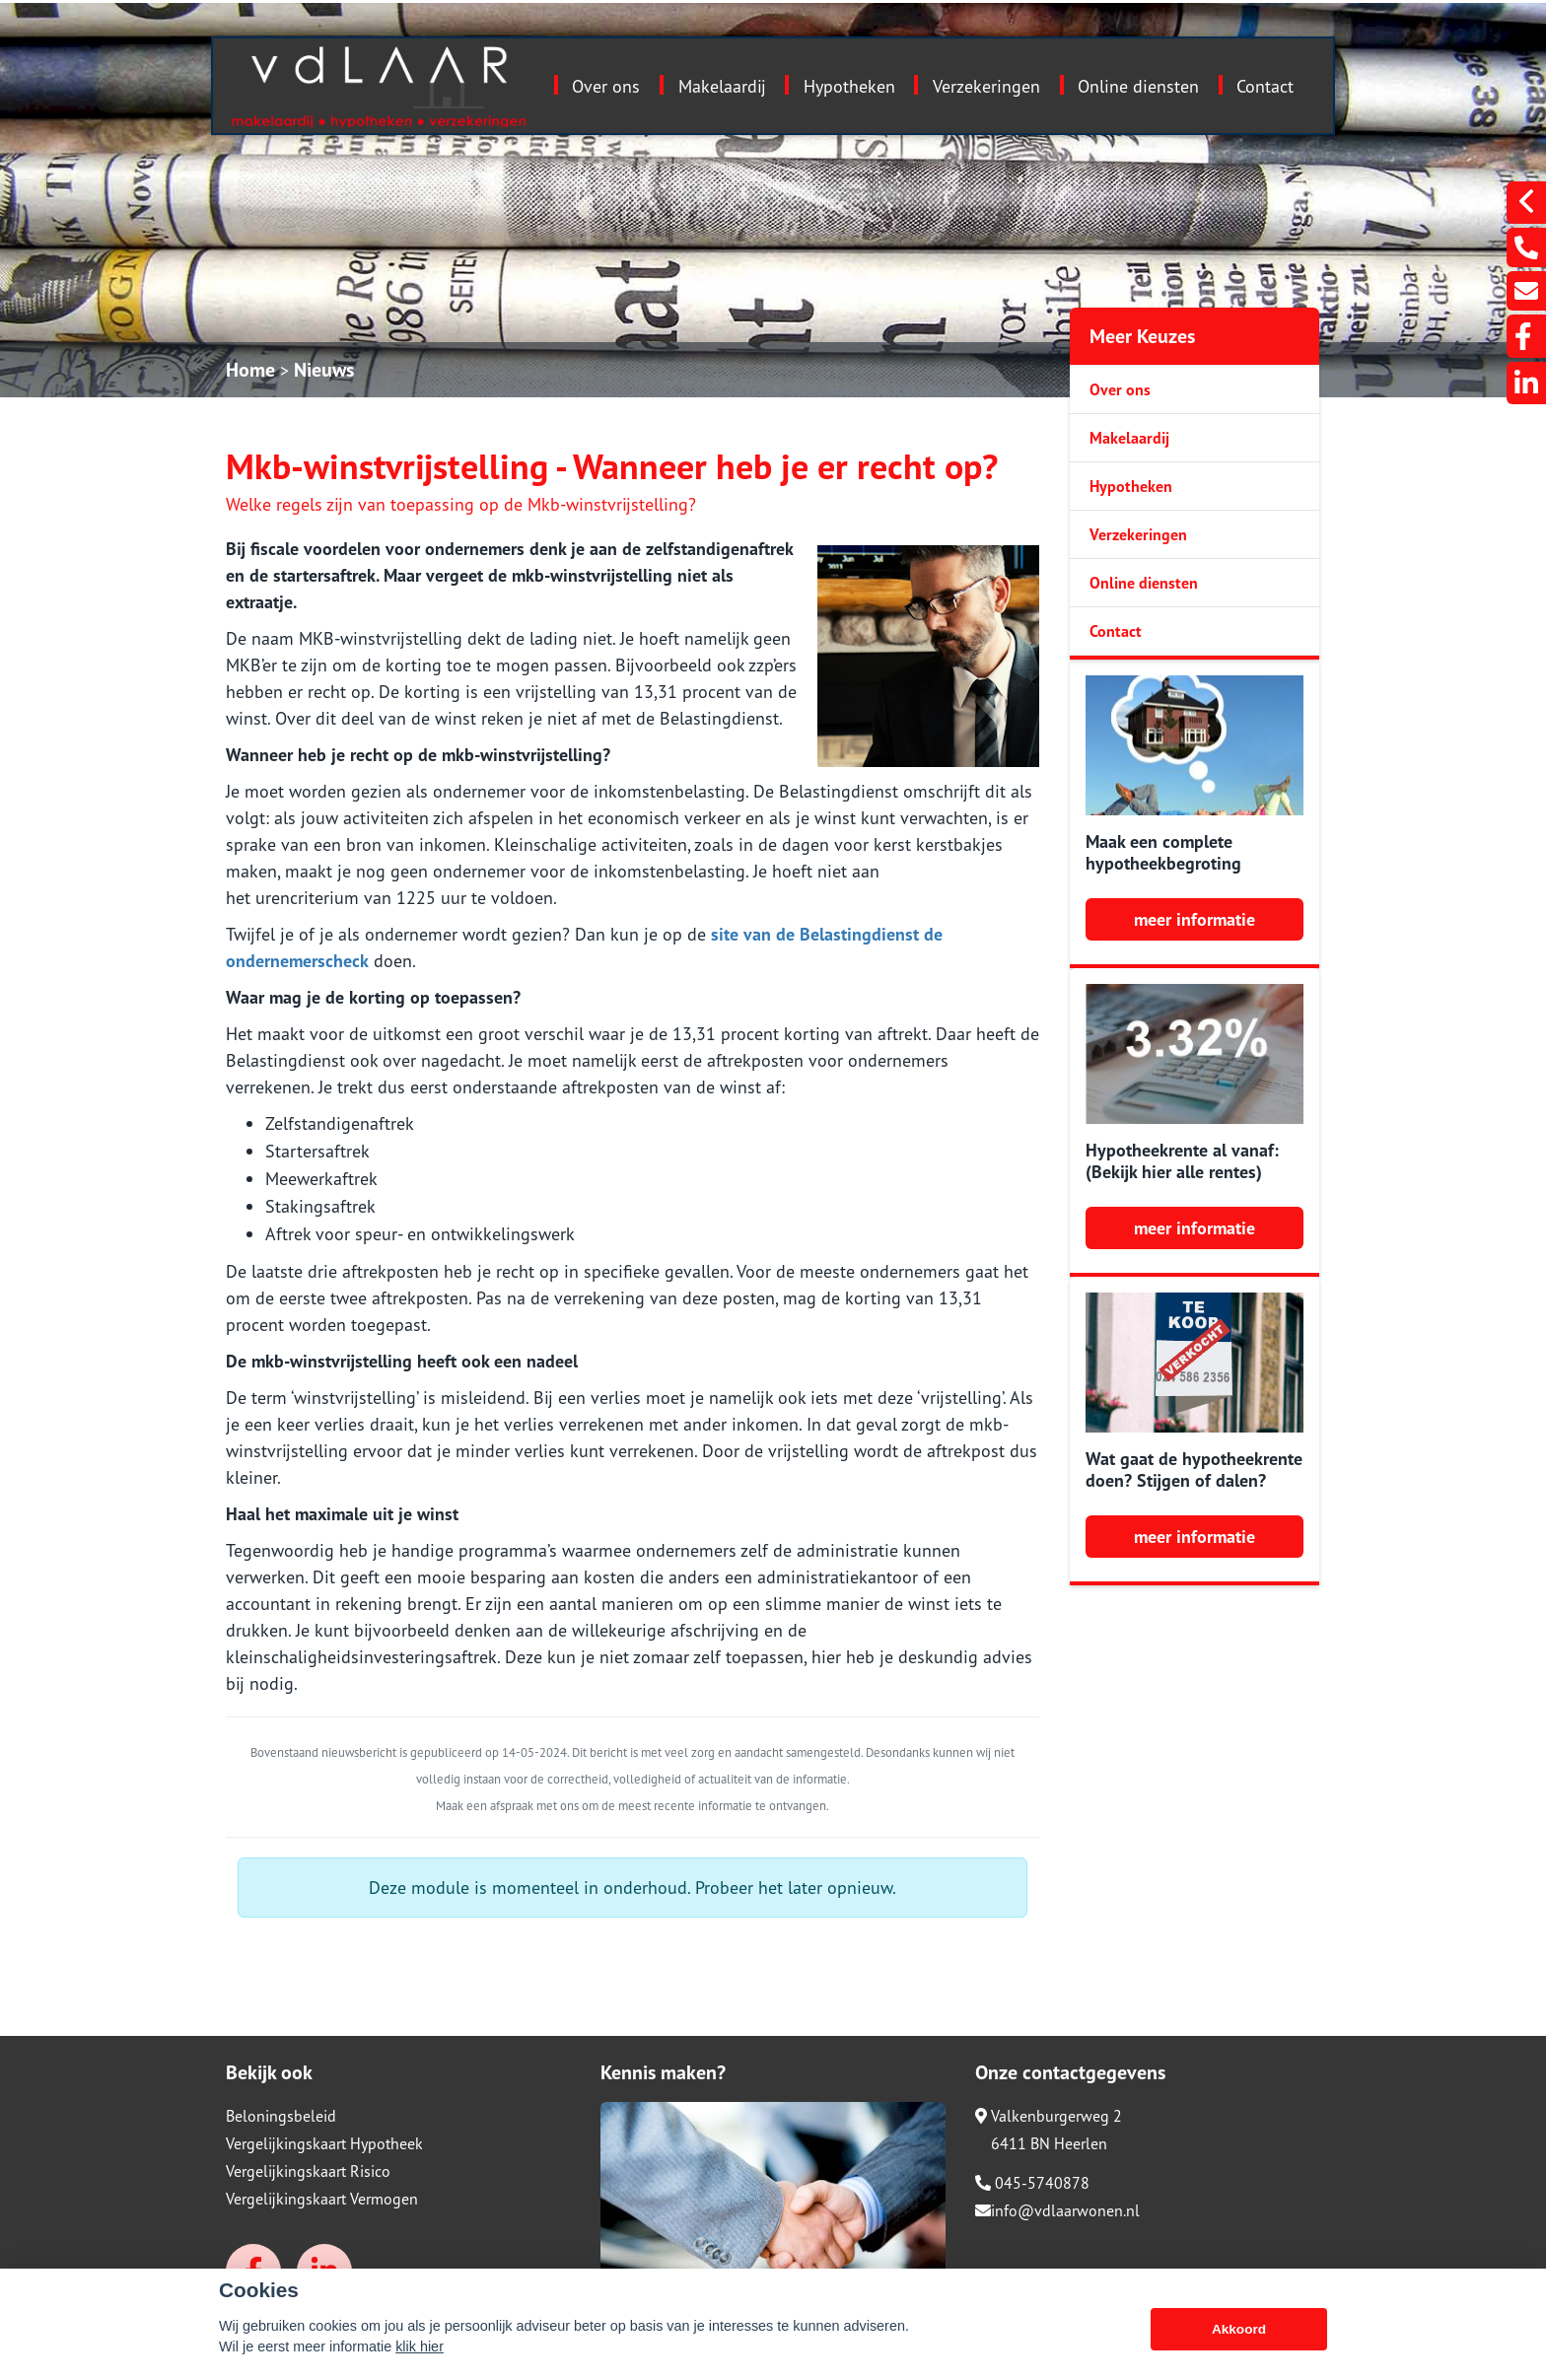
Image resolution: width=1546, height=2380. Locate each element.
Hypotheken (849, 86)
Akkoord (1239, 2329)
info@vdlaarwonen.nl (1057, 2210)
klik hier (419, 2346)
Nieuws (324, 370)
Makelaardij (722, 86)
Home (250, 370)
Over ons (606, 86)
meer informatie (1194, 919)
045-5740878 (1032, 2183)
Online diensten (1138, 86)
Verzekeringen (986, 86)
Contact (1265, 86)
